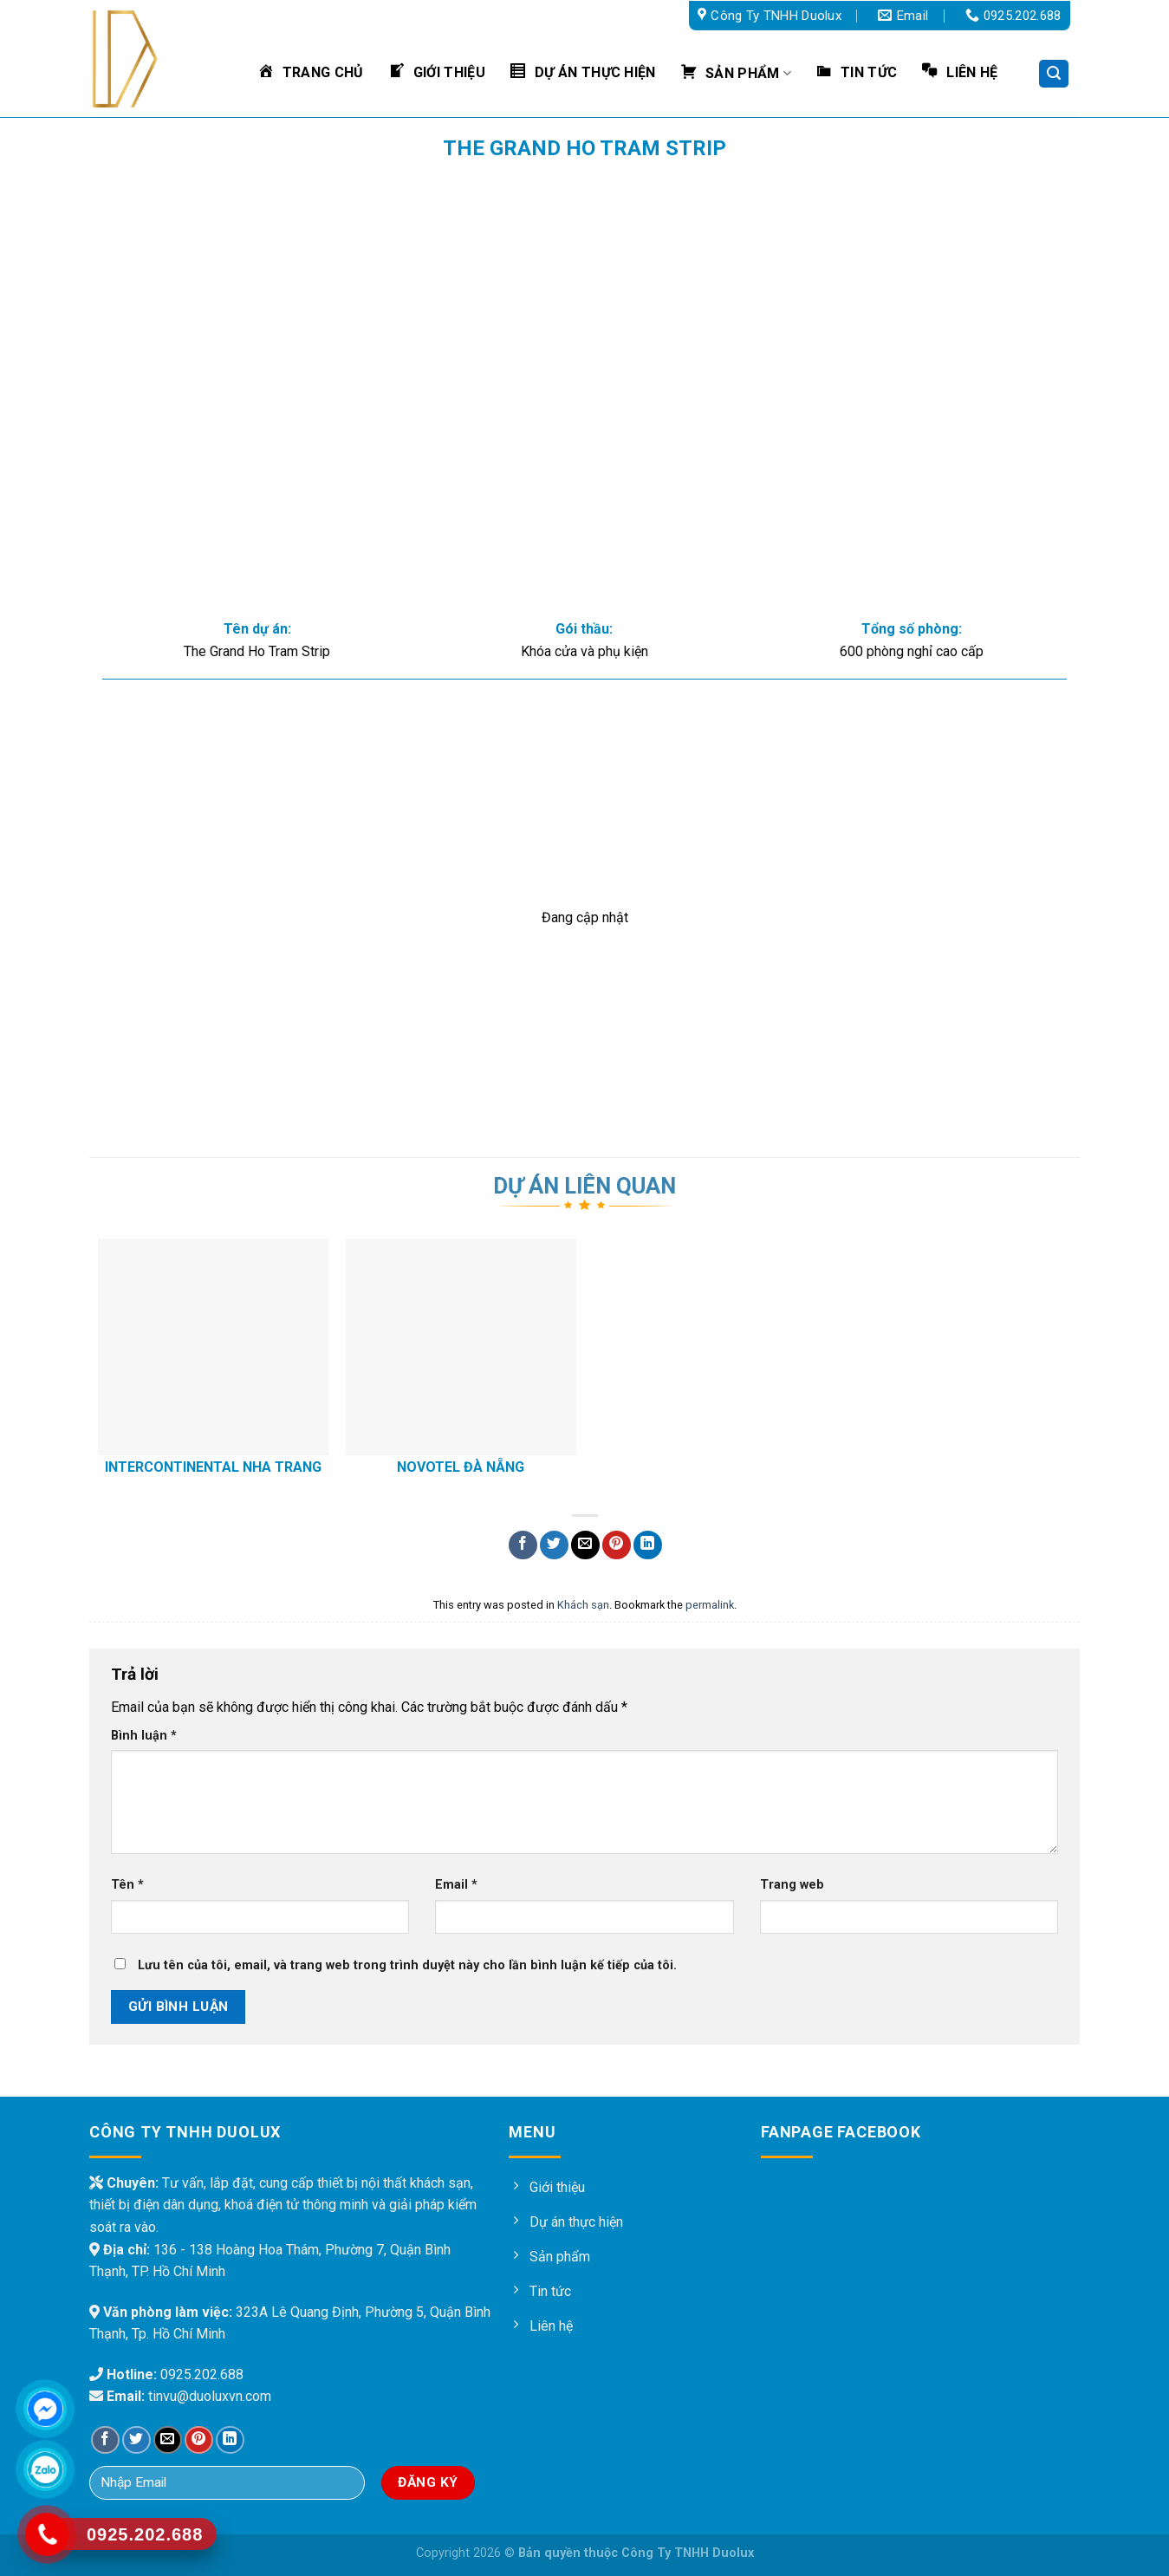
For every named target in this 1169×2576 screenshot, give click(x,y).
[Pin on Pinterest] (616, 1545)
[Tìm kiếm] (1053, 74)
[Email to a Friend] (585, 1545)
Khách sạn (583, 1604)
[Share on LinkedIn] (647, 1545)
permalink (709, 1604)
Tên (127, 1884)
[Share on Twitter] (554, 1545)
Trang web (792, 1884)
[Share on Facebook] (523, 1545)
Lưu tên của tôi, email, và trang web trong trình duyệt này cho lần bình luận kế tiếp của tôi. (407, 1965)
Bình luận (144, 1735)
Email (456, 1884)
